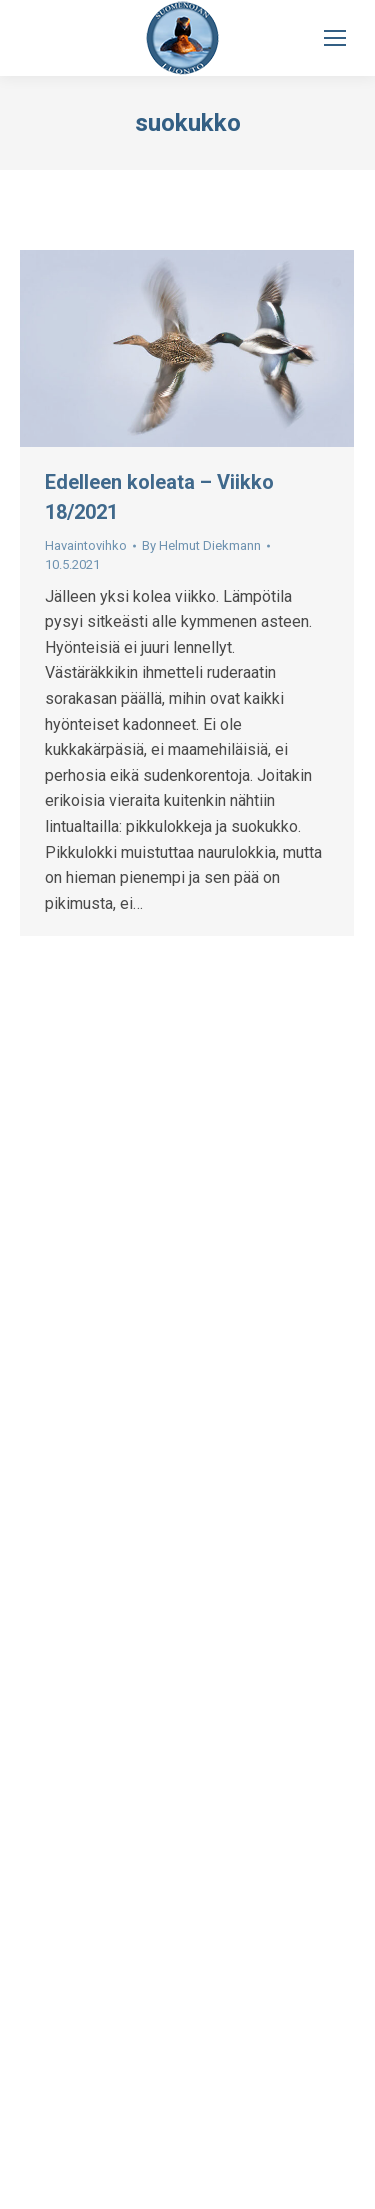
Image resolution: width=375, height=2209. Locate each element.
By (201, 545)
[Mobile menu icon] (335, 38)
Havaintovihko (86, 545)
